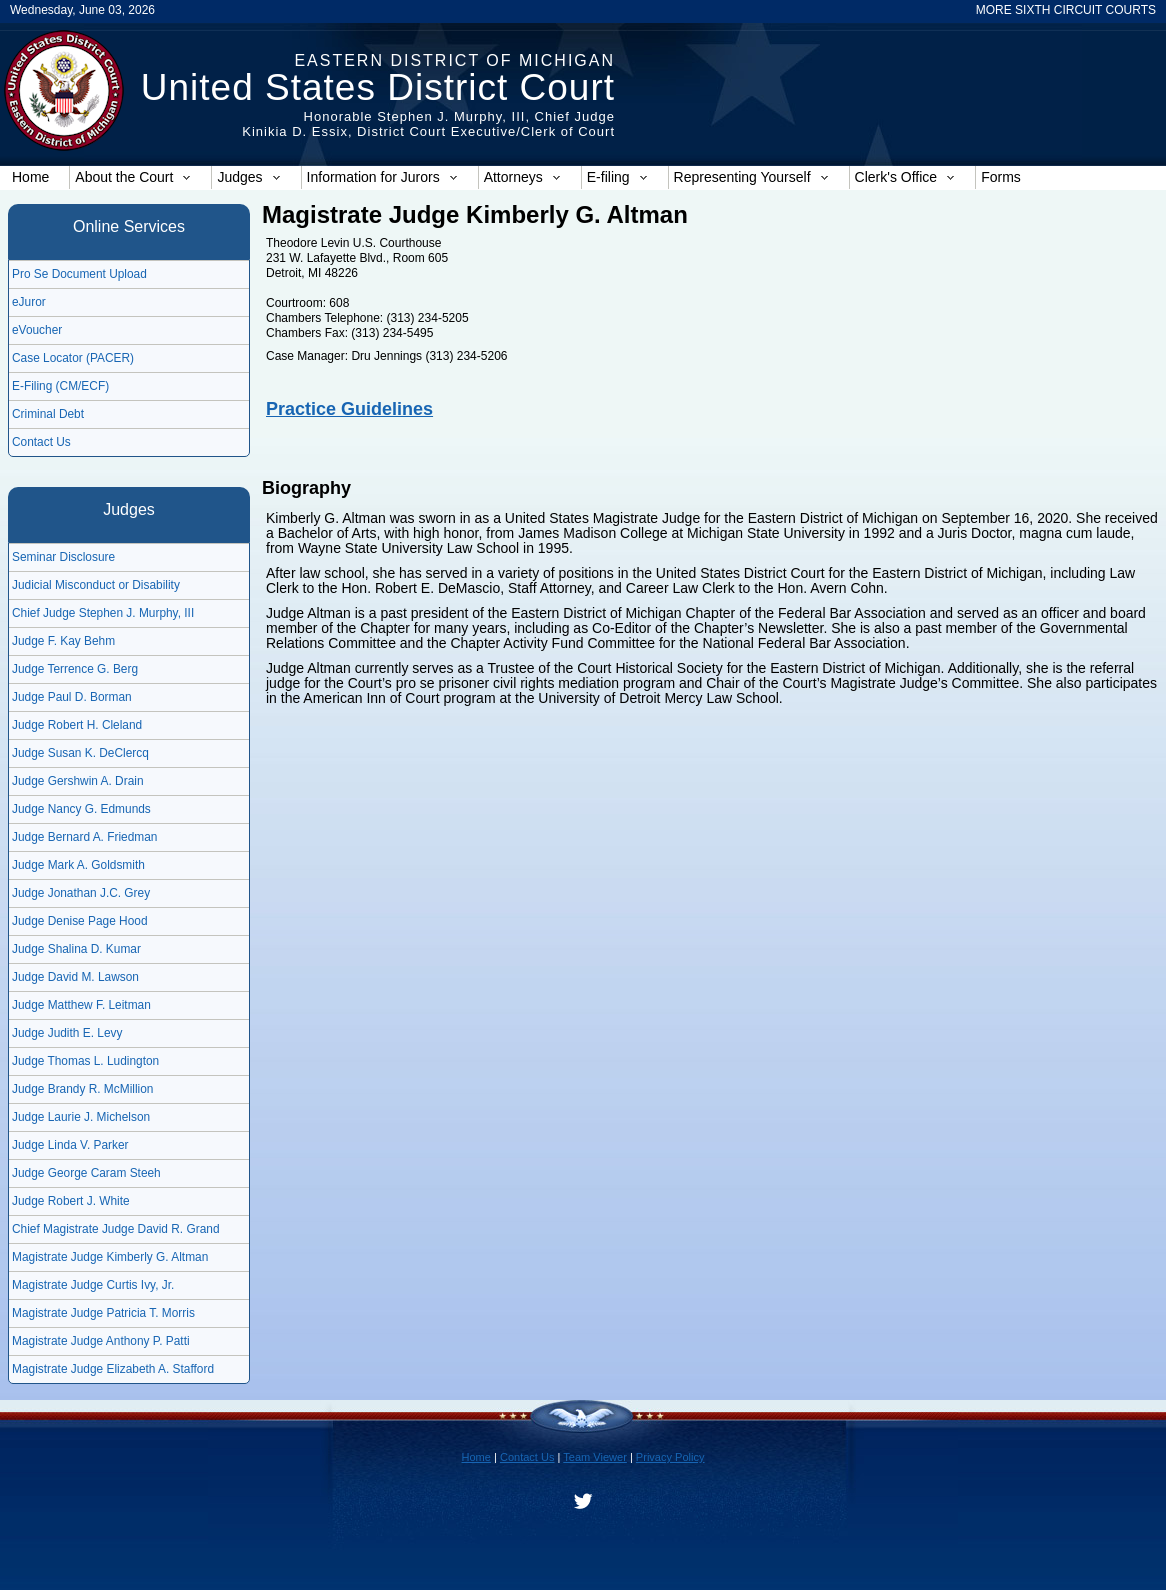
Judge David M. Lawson (75, 977)
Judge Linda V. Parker (70, 1145)
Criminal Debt (48, 414)
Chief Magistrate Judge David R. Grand (116, 1229)
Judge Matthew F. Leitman (81, 1005)
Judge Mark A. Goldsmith (78, 865)
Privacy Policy (670, 1457)
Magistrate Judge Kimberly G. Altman (110, 1257)
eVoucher (37, 330)
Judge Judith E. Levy (67, 1033)
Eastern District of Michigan (454, 60)
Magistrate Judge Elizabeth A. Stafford (113, 1369)
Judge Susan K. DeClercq (80, 753)
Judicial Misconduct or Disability (96, 585)
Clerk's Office (905, 177)
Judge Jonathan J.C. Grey (81, 893)
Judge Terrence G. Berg (75, 669)
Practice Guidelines (349, 409)
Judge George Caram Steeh (86, 1173)
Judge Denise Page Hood (80, 921)
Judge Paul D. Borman (72, 697)
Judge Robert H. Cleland (77, 725)
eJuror (29, 302)
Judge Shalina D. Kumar (76, 949)
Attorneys (522, 177)
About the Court (133, 177)
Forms (1001, 177)
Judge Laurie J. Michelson (81, 1117)
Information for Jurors (382, 177)
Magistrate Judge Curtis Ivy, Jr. (93, 1285)
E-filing (617, 177)
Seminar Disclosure (63, 557)
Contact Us (41, 442)
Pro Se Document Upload (79, 274)
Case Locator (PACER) (73, 358)
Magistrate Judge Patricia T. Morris (103, 1313)
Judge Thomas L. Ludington (85, 1061)
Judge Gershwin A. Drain (78, 781)
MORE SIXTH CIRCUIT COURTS (1066, 10)
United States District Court (378, 87)
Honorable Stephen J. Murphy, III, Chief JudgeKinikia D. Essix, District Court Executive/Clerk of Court (428, 124)
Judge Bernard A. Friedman (84, 837)
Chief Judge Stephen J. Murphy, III (103, 613)
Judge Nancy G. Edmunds (81, 809)
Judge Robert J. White (71, 1201)
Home (30, 177)
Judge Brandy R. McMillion (82, 1089)
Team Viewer (595, 1457)
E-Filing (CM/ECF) (60, 386)
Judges (248, 177)
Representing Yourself (751, 177)
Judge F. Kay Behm (63, 641)
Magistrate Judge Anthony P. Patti (101, 1341)
